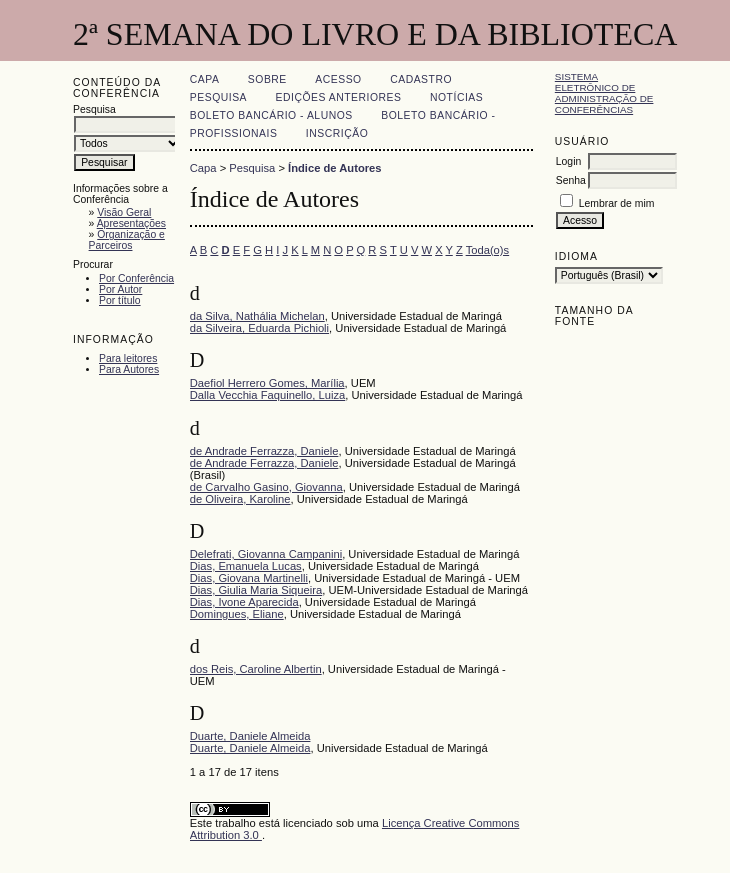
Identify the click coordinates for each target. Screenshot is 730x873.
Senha (571, 180)
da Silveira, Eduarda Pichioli (259, 328)
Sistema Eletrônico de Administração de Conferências (604, 93)
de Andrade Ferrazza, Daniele (264, 451)
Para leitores (128, 358)
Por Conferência (136, 278)
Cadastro (421, 79)
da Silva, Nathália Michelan (257, 316)
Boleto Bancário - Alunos (271, 115)
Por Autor (120, 289)
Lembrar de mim (617, 203)
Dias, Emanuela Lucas (246, 566)
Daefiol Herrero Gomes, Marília (267, 383)
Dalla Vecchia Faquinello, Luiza (267, 395)
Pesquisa (218, 97)
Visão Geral (124, 212)
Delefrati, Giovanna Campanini (266, 554)
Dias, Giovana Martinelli (249, 578)
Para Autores (129, 369)
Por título (120, 300)
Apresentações (131, 223)
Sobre (267, 79)
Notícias (456, 97)
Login (568, 161)
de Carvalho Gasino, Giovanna (266, 487)
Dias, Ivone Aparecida (244, 602)
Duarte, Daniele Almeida (250, 736)
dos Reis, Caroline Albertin (256, 669)
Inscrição (337, 133)
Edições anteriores (339, 97)
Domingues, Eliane (237, 614)
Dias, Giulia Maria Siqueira (256, 590)
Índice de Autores (334, 168)
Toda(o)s (488, 250)
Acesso (338, 79)
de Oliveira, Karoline (240, 499)
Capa (205, 79)
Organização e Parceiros (127, 240)
